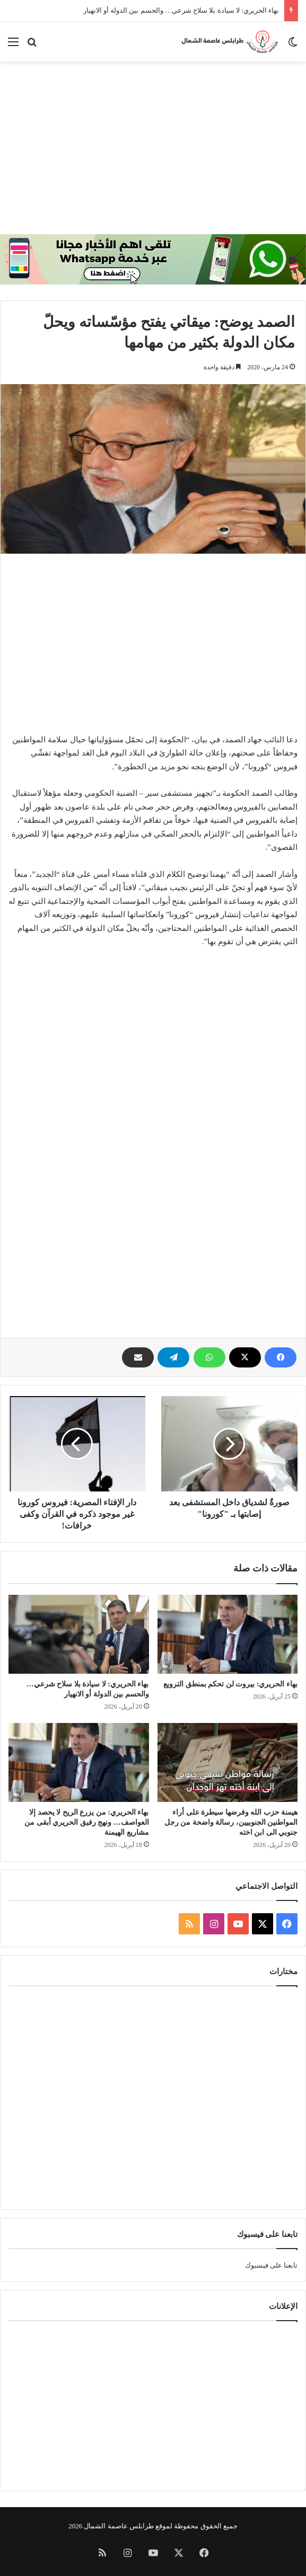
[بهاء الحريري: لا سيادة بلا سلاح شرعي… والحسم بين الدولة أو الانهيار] (78, 1634)
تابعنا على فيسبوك (271, 2265)
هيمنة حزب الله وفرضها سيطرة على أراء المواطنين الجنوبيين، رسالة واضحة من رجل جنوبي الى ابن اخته (231, 1822)
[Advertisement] (149, 146)
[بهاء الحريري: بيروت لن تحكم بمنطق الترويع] (228, 1634)
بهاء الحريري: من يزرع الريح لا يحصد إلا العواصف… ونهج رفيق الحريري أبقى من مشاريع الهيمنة (86, 1822)
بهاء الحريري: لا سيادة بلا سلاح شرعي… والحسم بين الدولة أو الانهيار (181, 10)
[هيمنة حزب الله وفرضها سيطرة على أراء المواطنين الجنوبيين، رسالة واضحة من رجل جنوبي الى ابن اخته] (228, 1762)
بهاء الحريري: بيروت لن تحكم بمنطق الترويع (230, 1684)
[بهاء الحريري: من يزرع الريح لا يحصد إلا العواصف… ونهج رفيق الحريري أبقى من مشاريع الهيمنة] (78, 1762)
